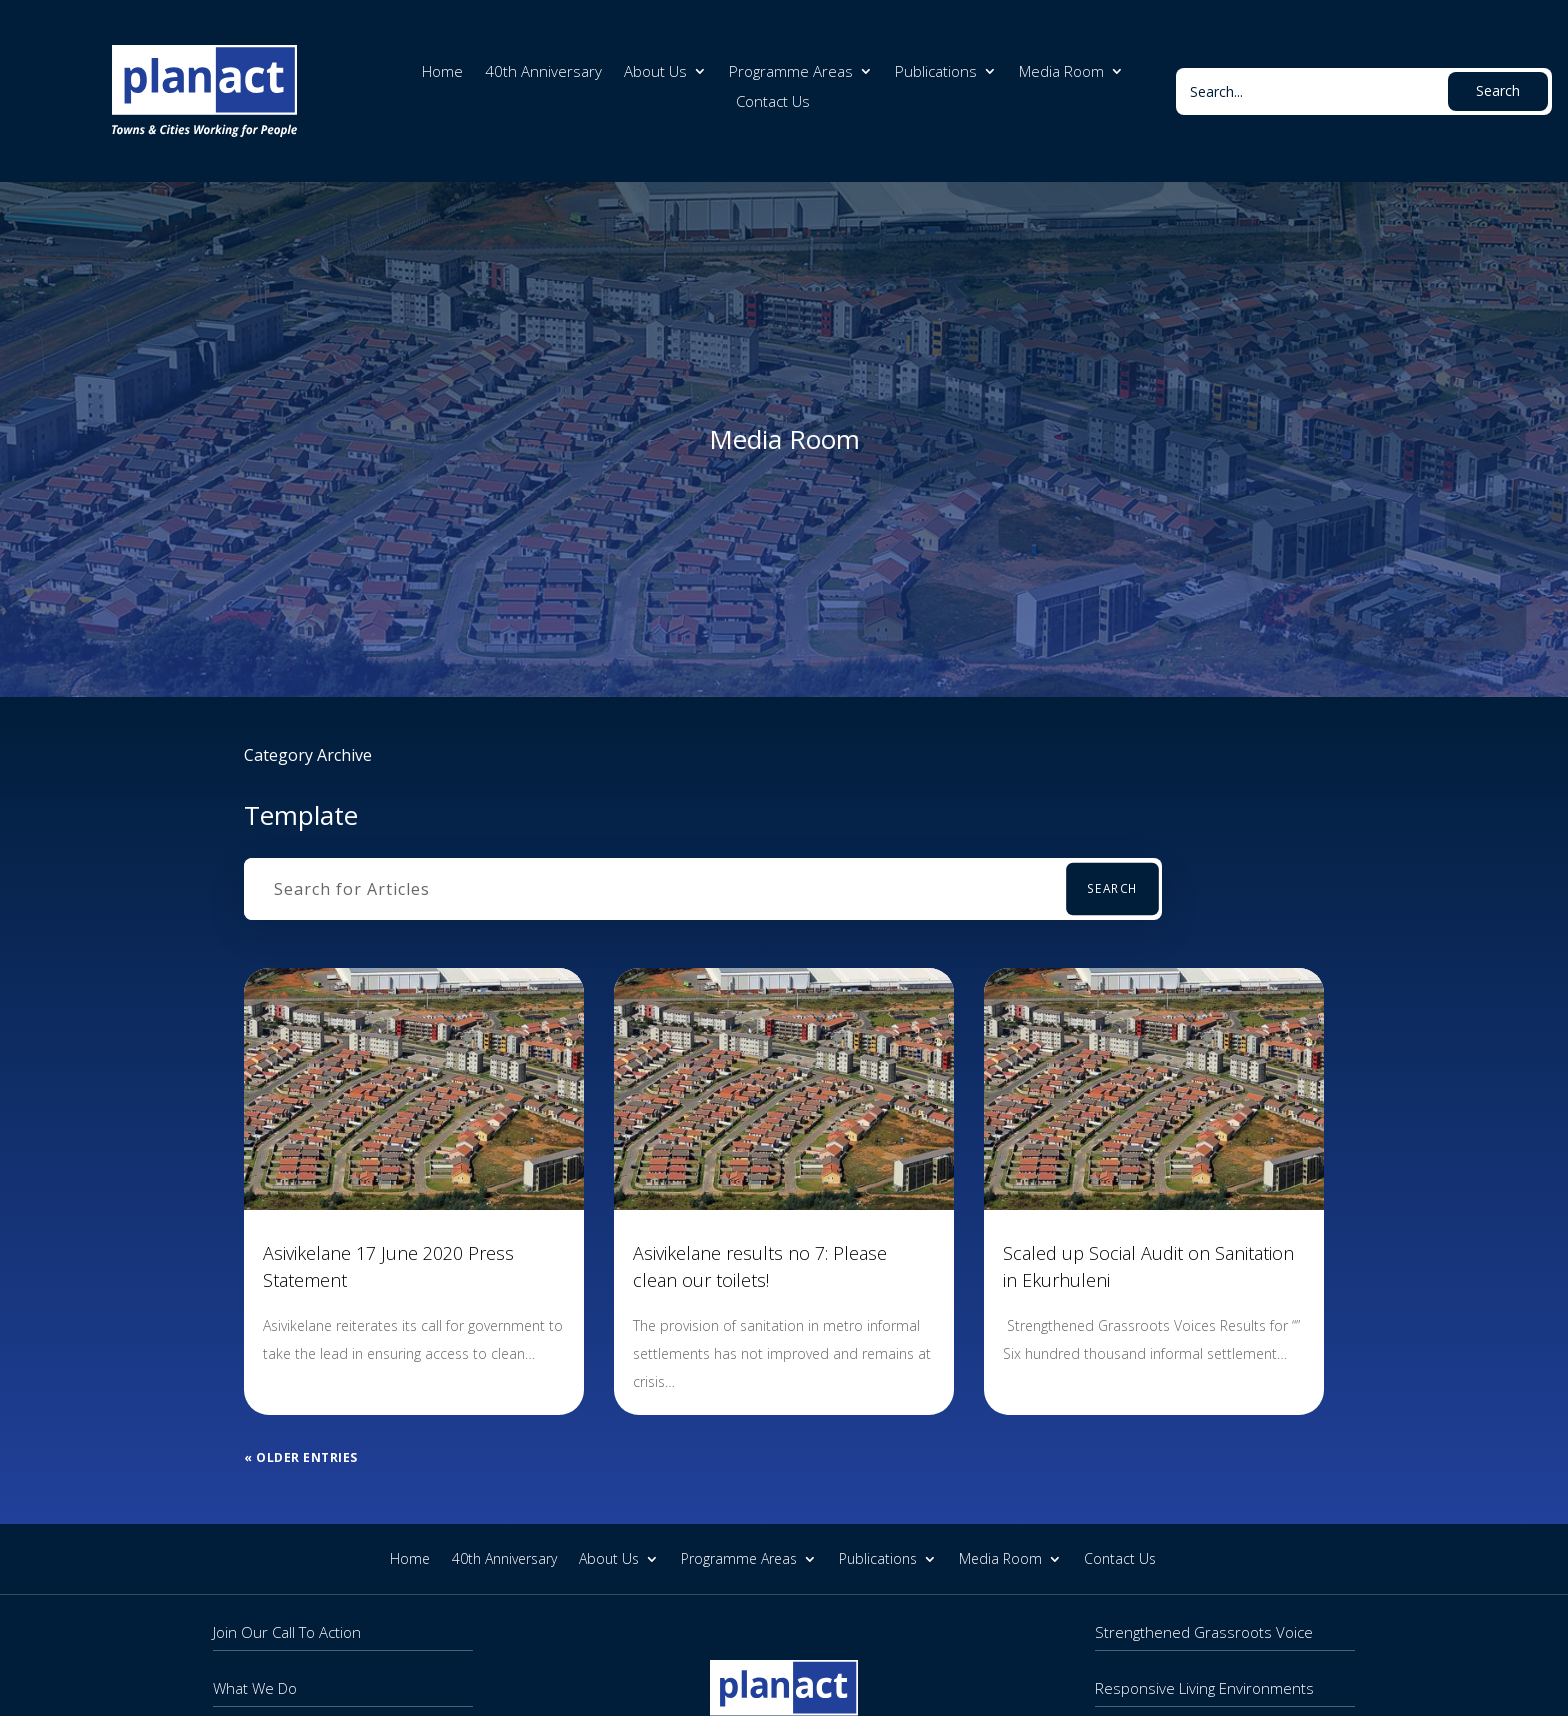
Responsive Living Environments (1204, 1688)
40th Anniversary (543, 72)
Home (442, 72)
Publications (936, 72)
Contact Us (773, 102)
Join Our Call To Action (287, 1632)
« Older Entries (301, 1457)
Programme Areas (791, 72)
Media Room (1061, 72)
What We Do (255, 1688)
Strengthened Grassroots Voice (1204, 1632)
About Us (655, 72)
